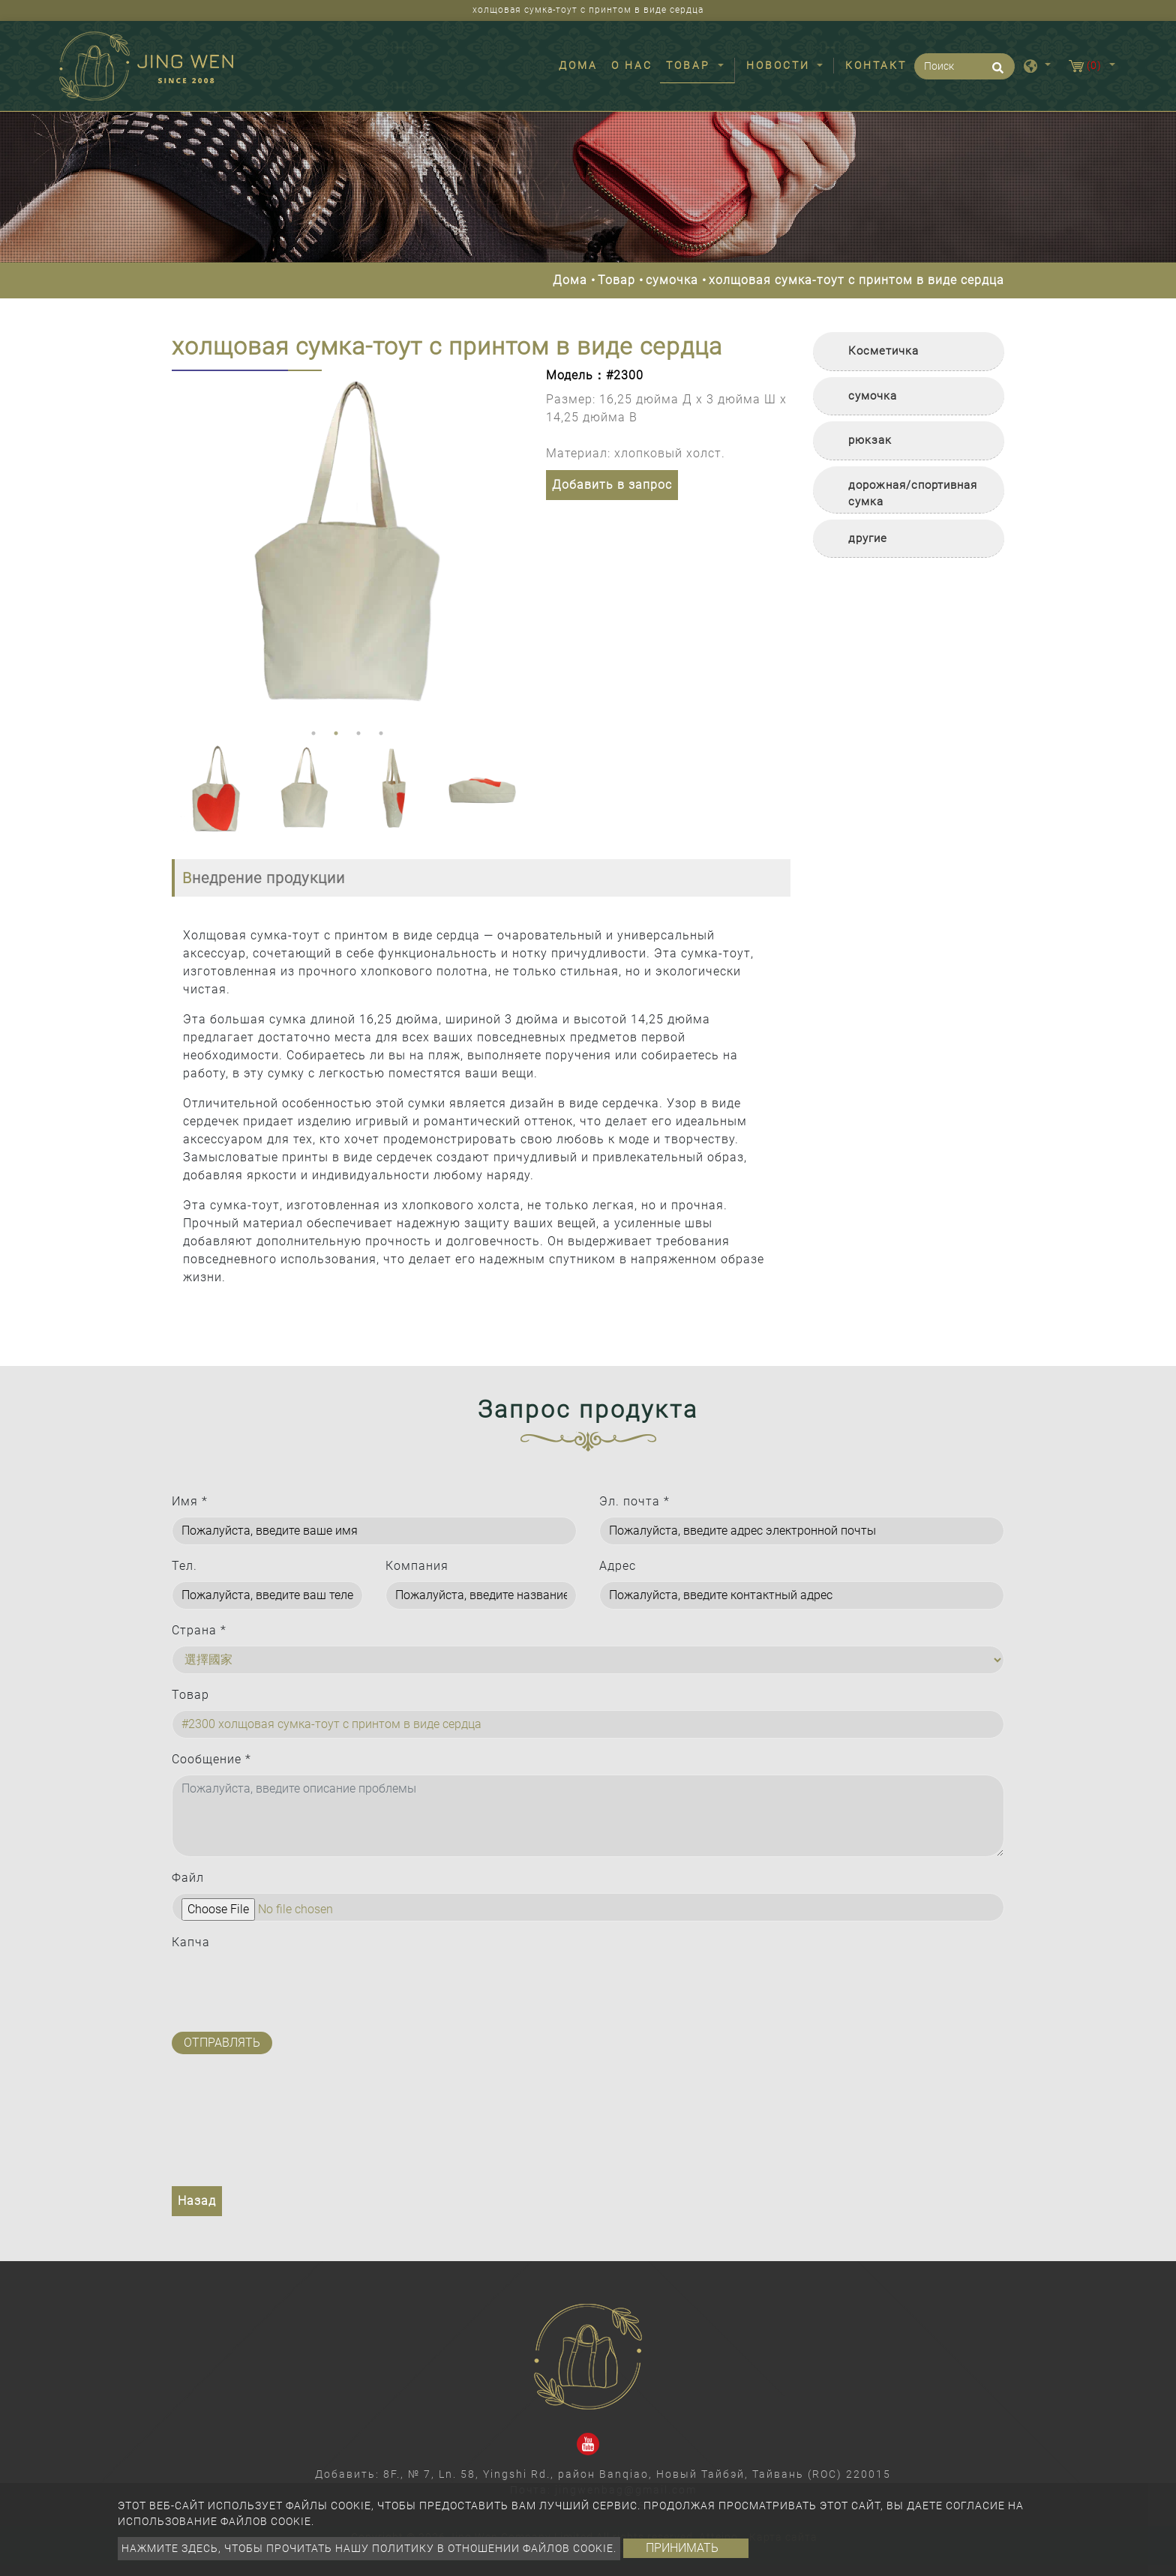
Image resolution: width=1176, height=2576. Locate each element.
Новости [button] (780, 65)
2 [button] (336, 733)
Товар (616, 280)
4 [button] (381, 733)
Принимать (682, 2548)
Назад (197, 2201)
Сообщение (211, 1759)
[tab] (908, 351)
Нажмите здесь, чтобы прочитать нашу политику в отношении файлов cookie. (369, 2548)
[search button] (996, 72)
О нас (631, 65)
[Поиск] (964, 66)
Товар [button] (690, 65)
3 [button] (358, 733)
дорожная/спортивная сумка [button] (912, 493)
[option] (348, 546)
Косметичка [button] (883, 351)
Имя (190, 1501)
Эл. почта (634, 1501)
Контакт (876, 65)
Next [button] (508, 546)
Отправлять (222, 2042)
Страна (199, 1630)
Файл (188, 1878)
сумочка (672, 280)
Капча (191, 1942)
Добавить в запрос (612, 485)
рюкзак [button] (870, 440)
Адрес (617, 1566)
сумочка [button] (872, 396)
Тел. (184, 1566)
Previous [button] (183, 546)
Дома (581, 64)
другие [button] (867, 538)
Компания (417, 1566)
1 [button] (313, 733)
